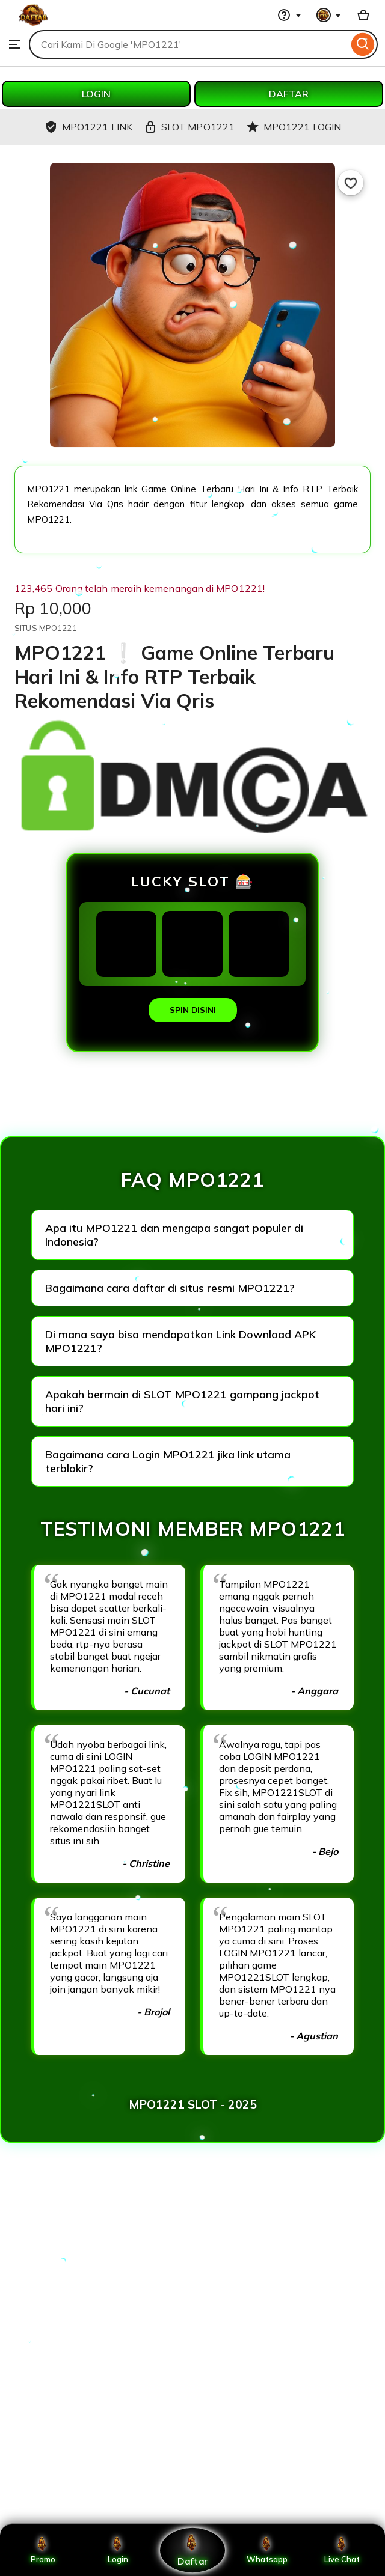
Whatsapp (267, 2550)
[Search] (363, 44)
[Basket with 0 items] (363, 15)
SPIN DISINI (193, 1010)
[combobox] (188, 44)
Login (118, 2550)
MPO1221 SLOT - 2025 (193, 2104)
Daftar (192, 2549)
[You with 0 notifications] (329, 15)
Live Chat (342, 2550)
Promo (43, 2550)
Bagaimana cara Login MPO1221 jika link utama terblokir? (168, 1461)
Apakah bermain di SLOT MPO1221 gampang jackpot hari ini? (182, 1401)
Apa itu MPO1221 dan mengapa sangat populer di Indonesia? (174, 1235)
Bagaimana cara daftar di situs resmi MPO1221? (170, 1288)
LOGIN (96, 94)
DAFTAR (289, 94)
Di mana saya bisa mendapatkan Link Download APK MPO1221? (180, 1341)
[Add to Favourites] (350, 182)
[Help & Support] (289, 15)
